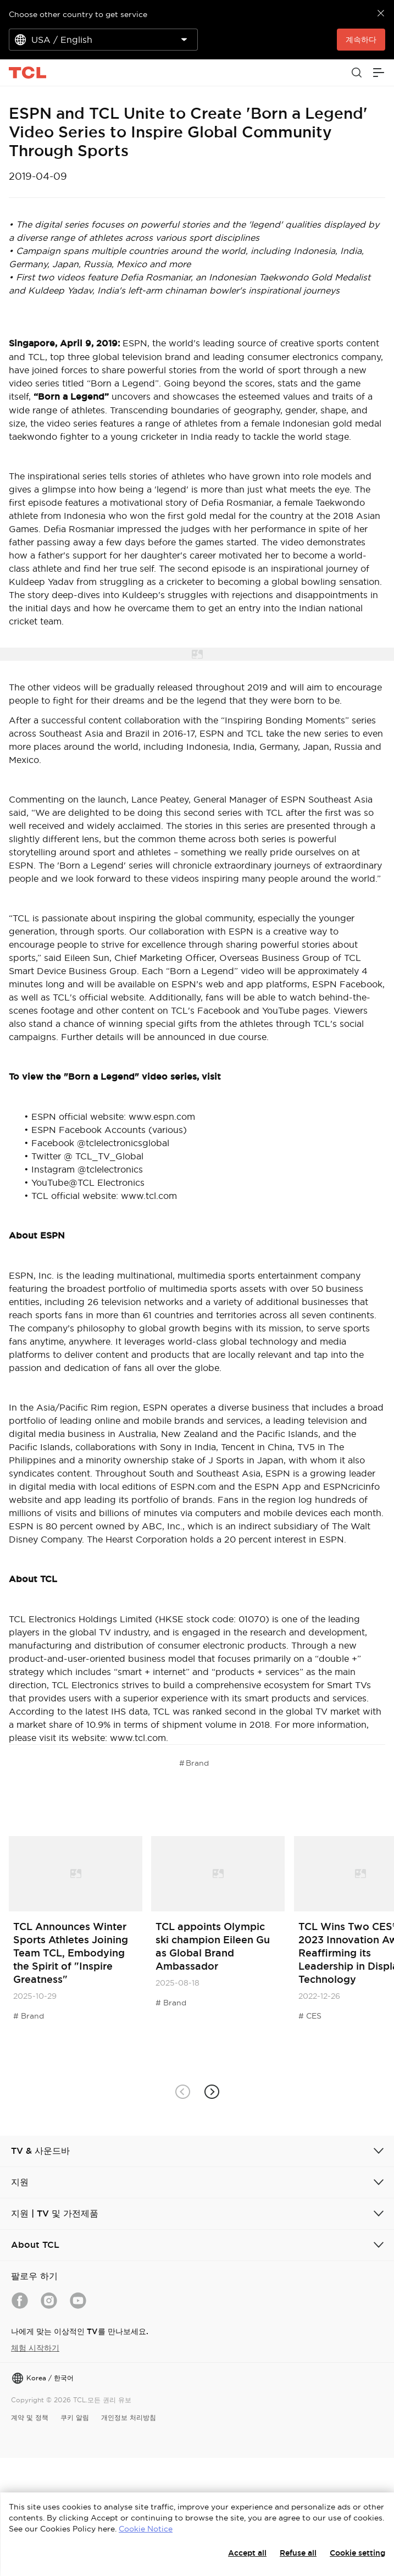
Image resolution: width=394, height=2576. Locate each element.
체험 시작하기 (35, 2348)
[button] (211, 2091)
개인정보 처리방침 (128, 2417)
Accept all (247, 2553)
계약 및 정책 (29, 2417)
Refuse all (298, 2553)
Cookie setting (357, 2553)
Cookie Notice (146, 2529)
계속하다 (361, 40)
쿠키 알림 (74, 2417)
